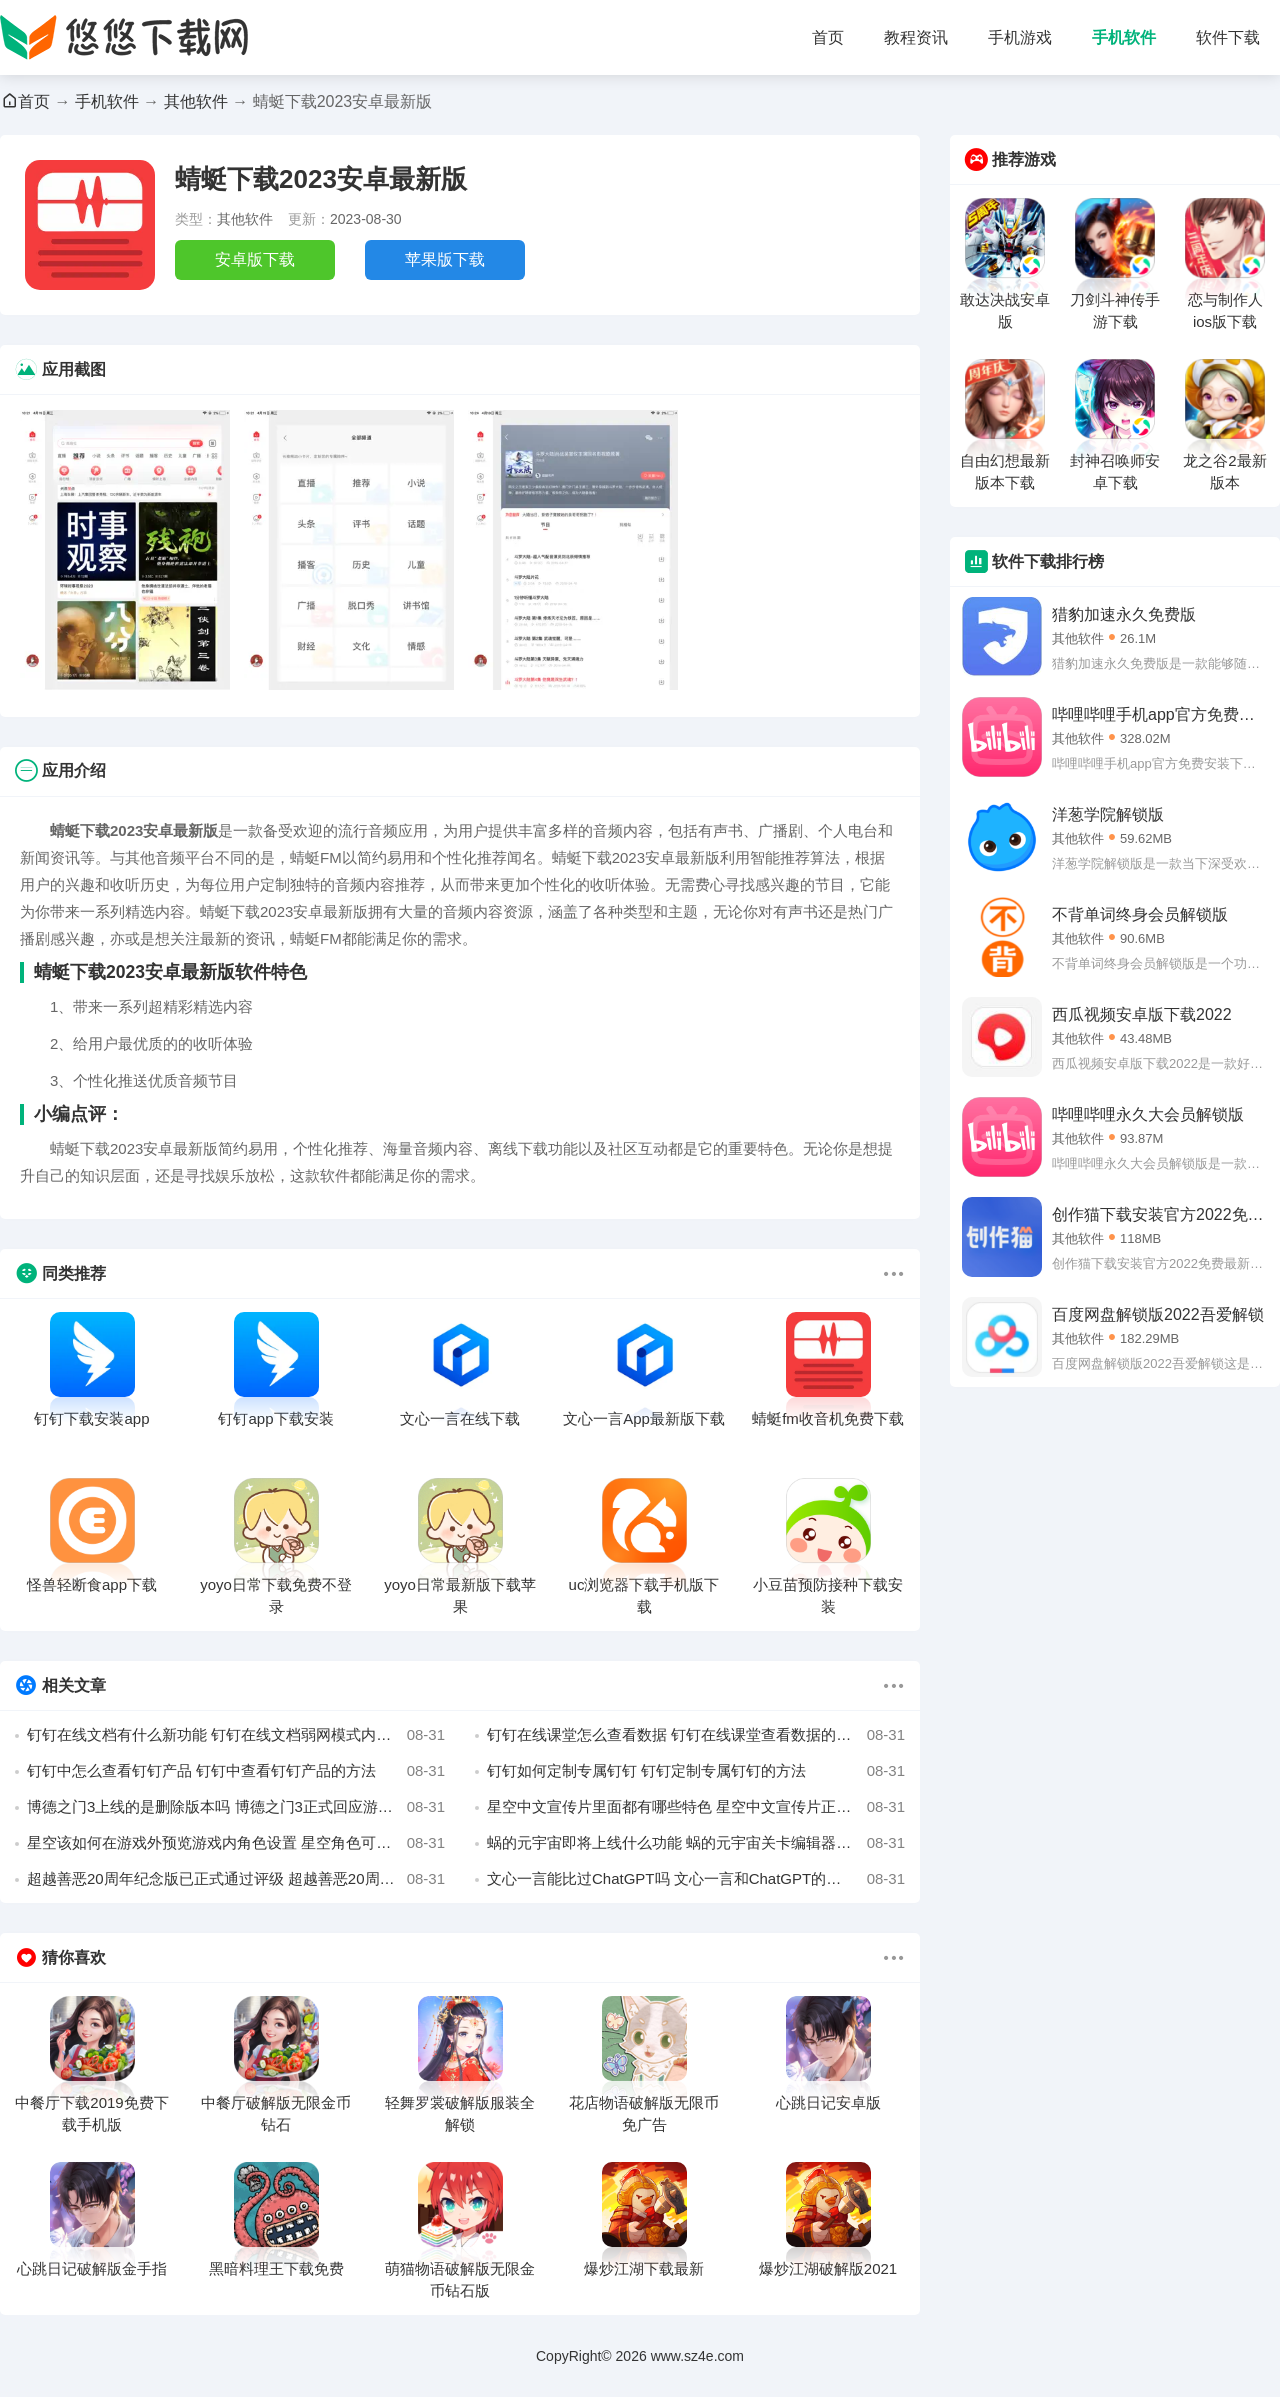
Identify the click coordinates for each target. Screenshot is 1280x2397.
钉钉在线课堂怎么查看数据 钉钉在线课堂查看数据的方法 (696, 1735)
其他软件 (196, 101)
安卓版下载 (255, 259)
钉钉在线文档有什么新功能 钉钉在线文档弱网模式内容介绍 (236, 1735)
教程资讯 (916, 37)
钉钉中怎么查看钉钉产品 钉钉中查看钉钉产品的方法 (236, 1771)
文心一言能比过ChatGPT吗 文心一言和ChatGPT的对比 (696, 1879)
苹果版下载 (445, 259)
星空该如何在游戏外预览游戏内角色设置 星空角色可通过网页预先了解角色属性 (236, 1843)
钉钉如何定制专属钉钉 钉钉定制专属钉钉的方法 (696, 1771)
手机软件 (1124, 37)
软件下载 (1228, 37)
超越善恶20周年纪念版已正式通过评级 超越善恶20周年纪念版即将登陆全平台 (236, 1879)
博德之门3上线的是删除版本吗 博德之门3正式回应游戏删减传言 (236, 1807)
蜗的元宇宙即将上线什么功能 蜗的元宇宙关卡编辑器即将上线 (696, 1843)
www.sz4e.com (697, 2356)
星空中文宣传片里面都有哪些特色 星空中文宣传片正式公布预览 (696, 1807)
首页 (828, 37)
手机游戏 (1020, 37)
